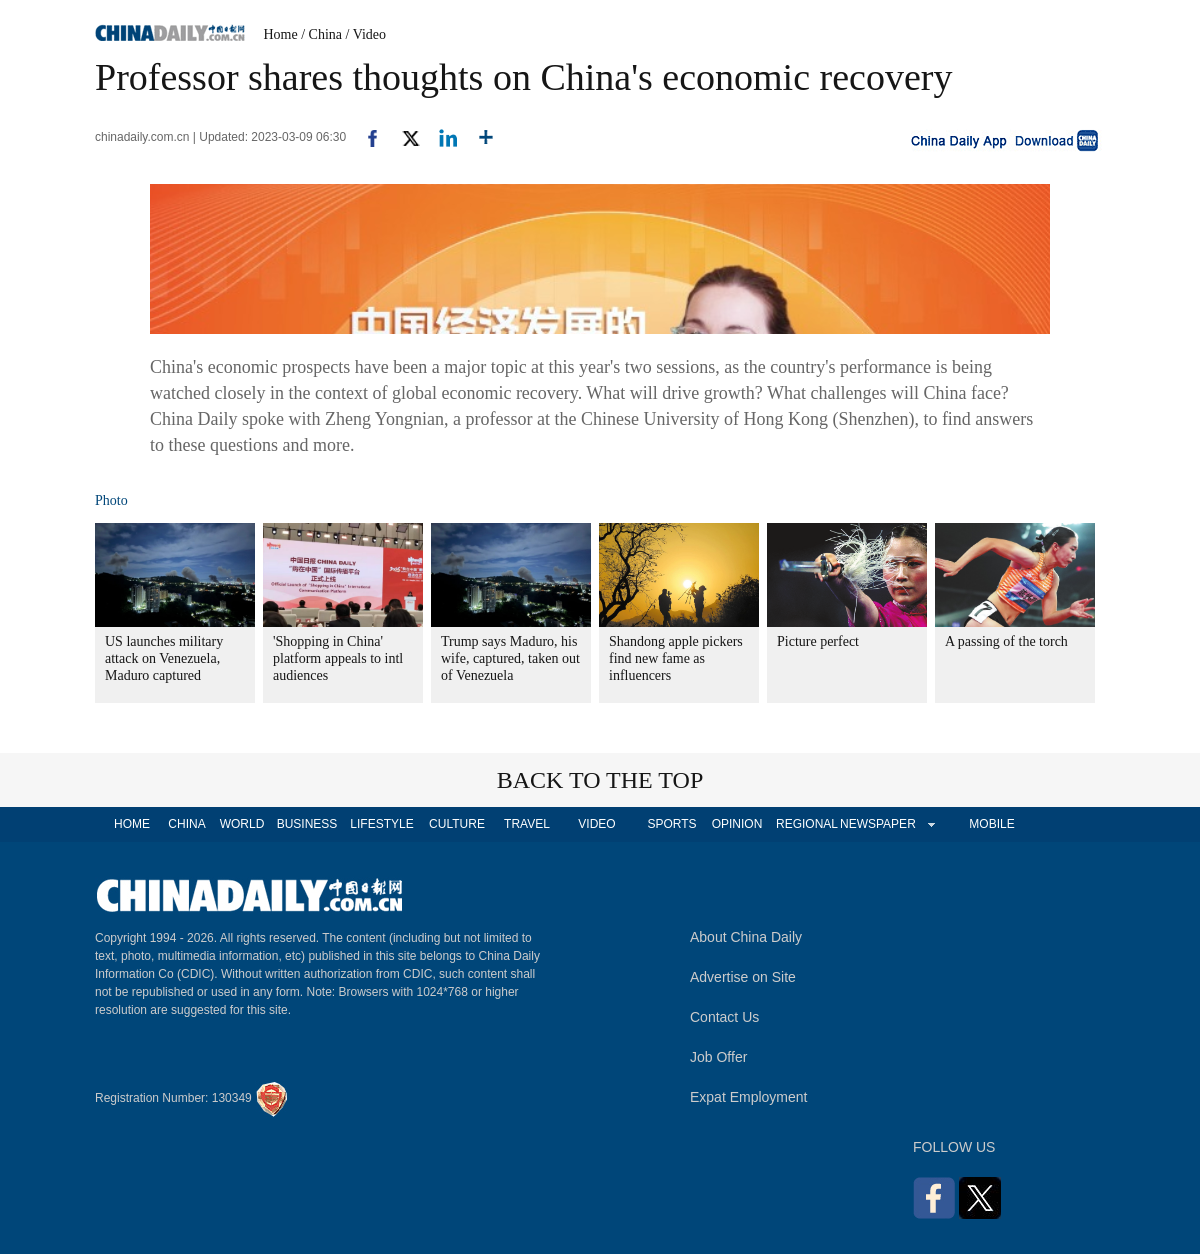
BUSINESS (307, 824)
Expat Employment (749, 1097)
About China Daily (746, 937)
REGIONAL (807, 824)
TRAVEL (527, 824)
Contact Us (724, 1017)
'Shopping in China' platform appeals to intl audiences (338, 658)
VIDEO (596, 824)
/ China (321, 34)
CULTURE (457, 824)
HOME (132, 824)
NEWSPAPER (877, 824)
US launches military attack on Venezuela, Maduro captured (164, 658)
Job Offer (718, 1057)
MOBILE (991, 824)
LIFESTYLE (381, 824)
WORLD (242, 824)
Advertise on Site (743, 977)
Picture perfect (818, 641)
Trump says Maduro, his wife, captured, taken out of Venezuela (510, 658)
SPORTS (671, 824)
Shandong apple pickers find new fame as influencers (676, 658)
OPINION (737, 824)
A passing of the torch (1006, 641)
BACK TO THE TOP (600, 780)
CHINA (186, 824)
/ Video (366, 34)
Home (281, 34)
